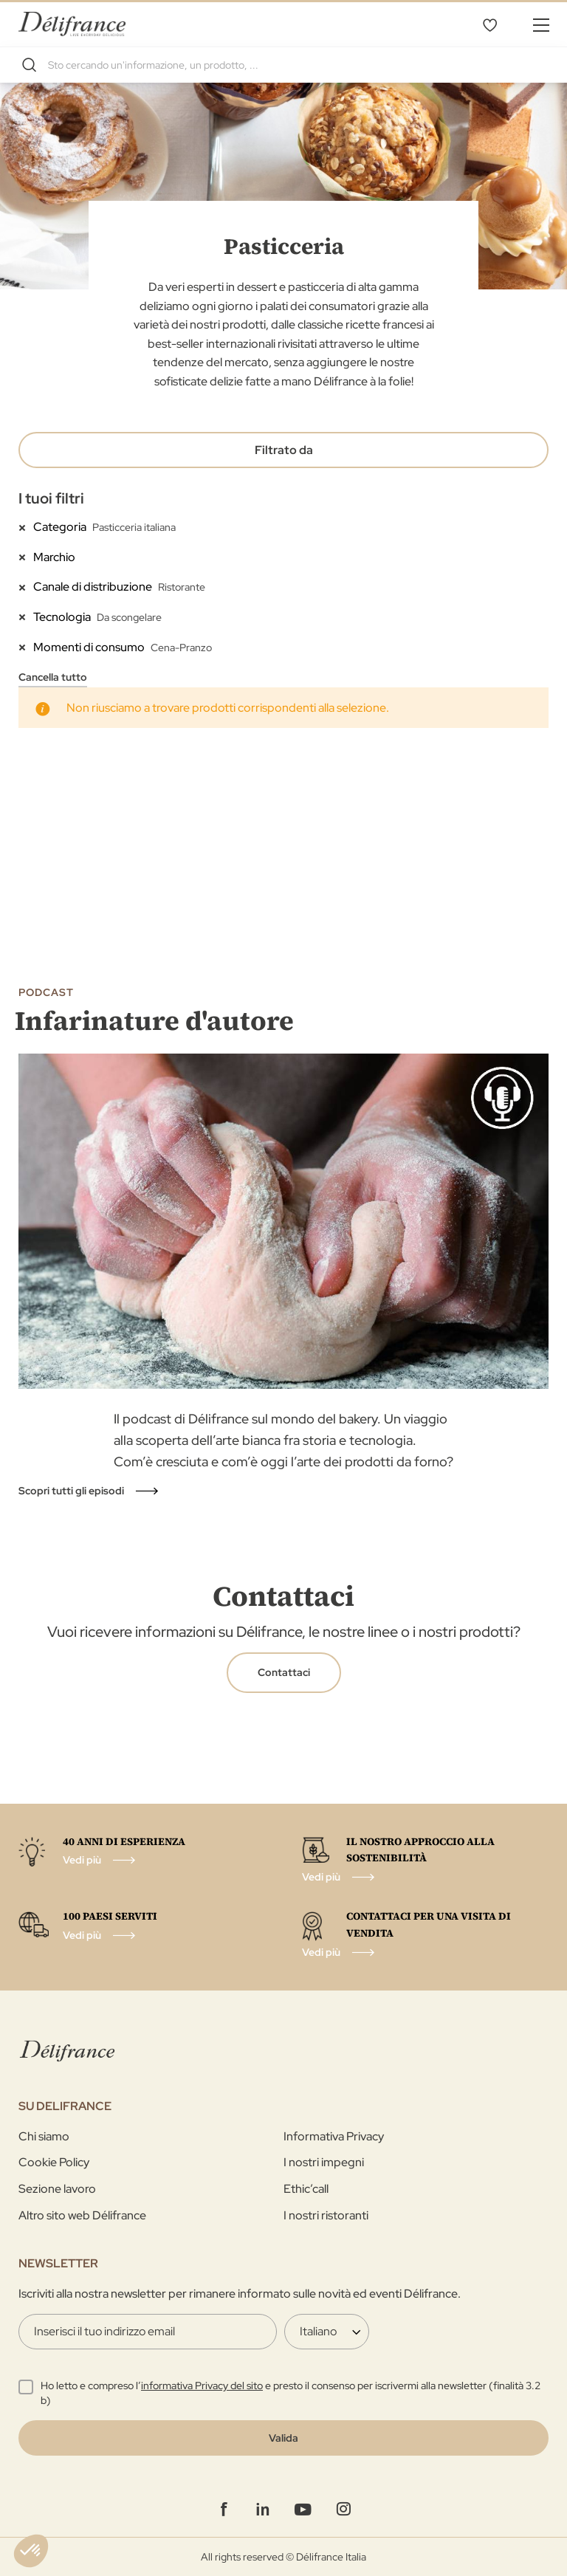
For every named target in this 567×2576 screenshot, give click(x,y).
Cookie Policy (53, 2162)
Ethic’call (306, 2189)
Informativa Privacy (334, 2136)
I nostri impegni (324, 2162)
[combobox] (283, 65)
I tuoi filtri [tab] (51, 498)
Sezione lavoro (57, 2189)
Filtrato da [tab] (284, 450)
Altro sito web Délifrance (82, 2215)
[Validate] (283, 2438)
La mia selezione (489, 24)
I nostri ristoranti (326, 2215)
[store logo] (72, 24)
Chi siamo (43, 2136)
